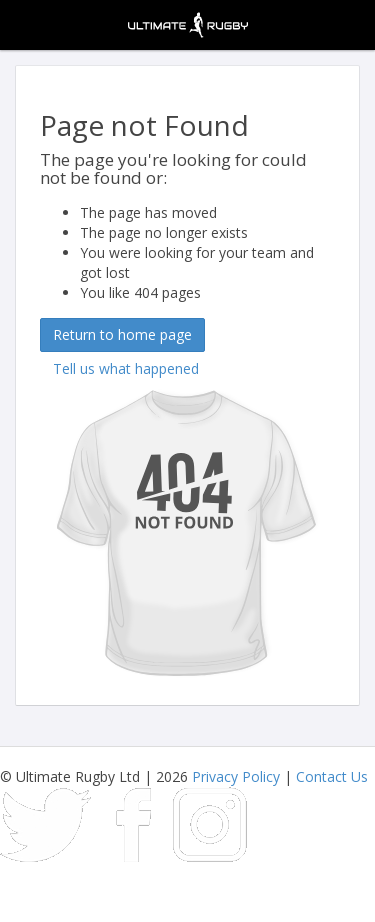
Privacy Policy (236, 776)
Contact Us (332, 776)
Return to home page (122, 334)
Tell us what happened (126, 368)
